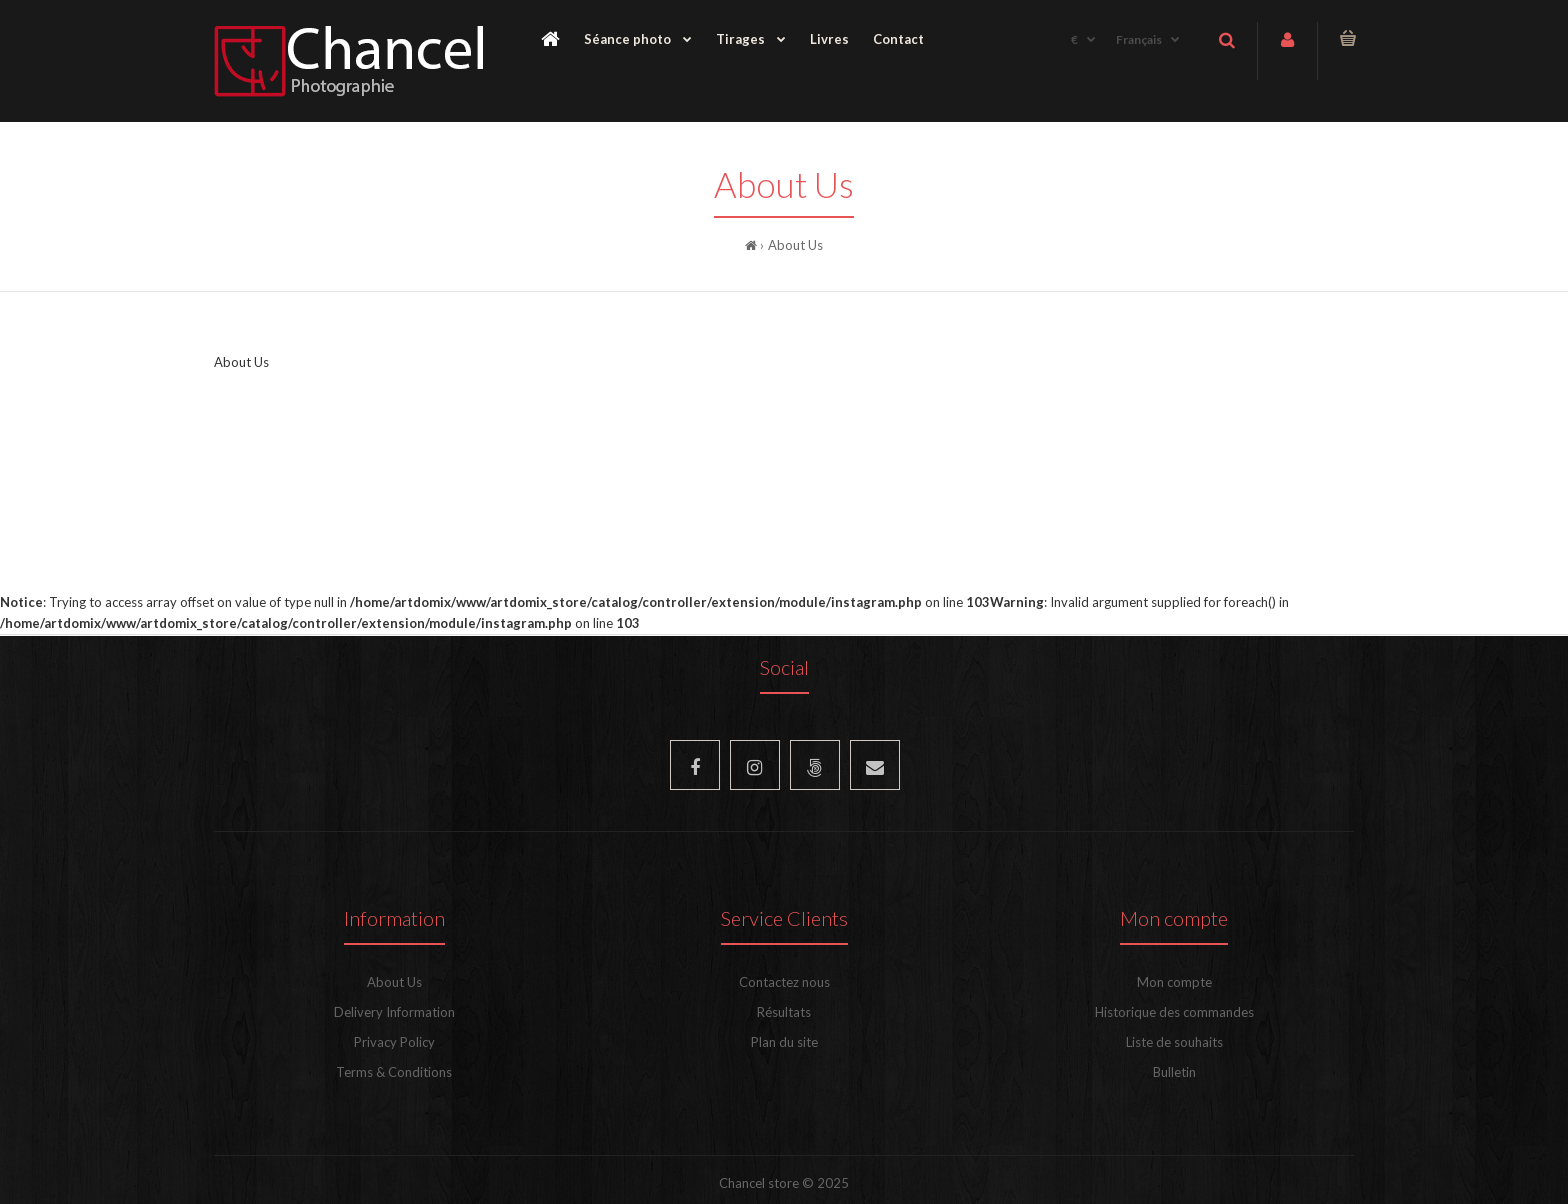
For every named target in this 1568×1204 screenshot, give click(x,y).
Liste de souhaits (1174, 1042)
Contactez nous (784, 982)
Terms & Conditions (394, 1072)
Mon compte (1174, 982)
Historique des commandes (1174, 1012)
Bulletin (1174, 1072)
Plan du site (784, 1042)
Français (1139, 39)
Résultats (784, 1012)
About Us (795, 245)
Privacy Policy (394, 1042)
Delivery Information (394, 1012)
